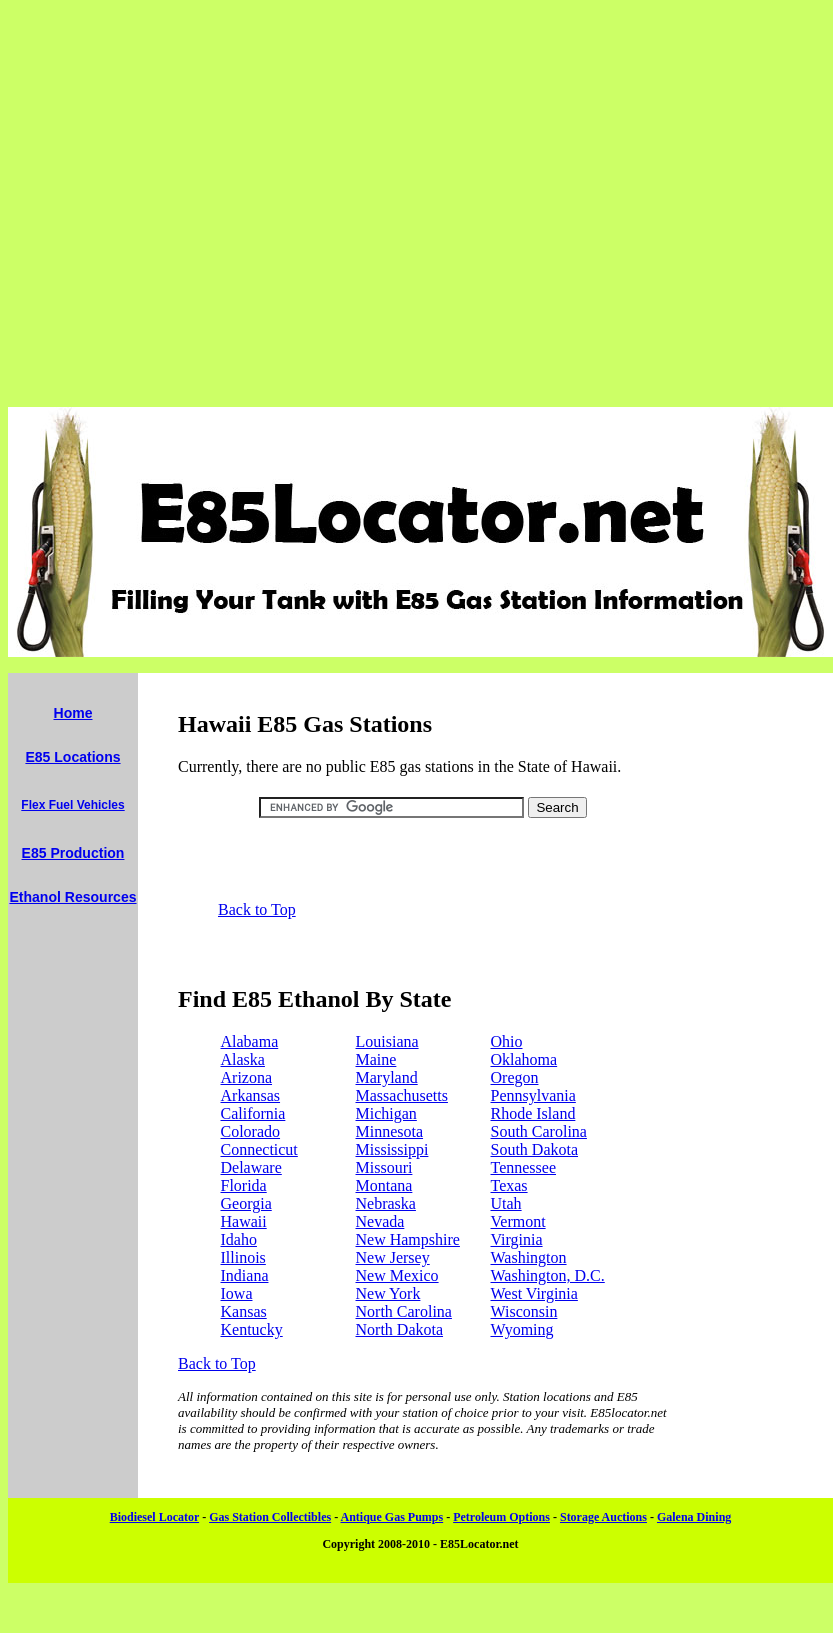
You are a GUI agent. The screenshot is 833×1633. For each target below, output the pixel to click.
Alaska (243, 1059)
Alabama (250, 1041)
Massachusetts (402, 1095)
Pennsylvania (533, 1095)
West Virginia (534, 1293)
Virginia (517, 1239)
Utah (506, 1203)
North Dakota (400, 1329)
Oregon (515, 1077)
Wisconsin (524, 1311)
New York (388, 1293)
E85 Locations (72, 757)
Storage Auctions (603, 1517)
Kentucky (252, 1329)
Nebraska (386, 1203)
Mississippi (392, 1149)
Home (73, 713)
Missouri (384, 1167)
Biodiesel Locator (154, 1517)
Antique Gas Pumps (391, 1517)
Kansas (244, 1311)
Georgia (246, 1203)
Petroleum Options (501, 1517)
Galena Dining (694, 1517)
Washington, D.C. (548, 1275)
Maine (376, 1059)
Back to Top (257, 909)
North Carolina (404, 1311)
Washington (529, 1257)
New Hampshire (408, 1239)
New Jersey (393, 1257)
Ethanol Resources (72, 897)
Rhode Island (533, 1113)
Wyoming (522, 1329)
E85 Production (73, 853)
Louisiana (387, 1041)
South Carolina (539, 1131)
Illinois (243, 1257)
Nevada (380, 1221)
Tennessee (524, 1167)
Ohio (507, 1041)
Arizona (247, 1077)
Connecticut (259, 1149)
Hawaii (244, 1221)
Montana (384, 1185)
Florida (244, 1185)
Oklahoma (524, 1059)
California (253, 1113)
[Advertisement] (412, 203)
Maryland (387, 1077)
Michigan (386, 1113)
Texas (509, 1185)
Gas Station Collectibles (270, 1517)
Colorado (251, 1131)
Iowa (237, 1293)
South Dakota (535, 1149)
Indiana (245, 1275)
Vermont (518, 1221)
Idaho (239, 1239)
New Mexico (397, 1275)
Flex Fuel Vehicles (72, 805)
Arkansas (251, 1095)
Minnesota (390, 1131)
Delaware (251, 1167)
